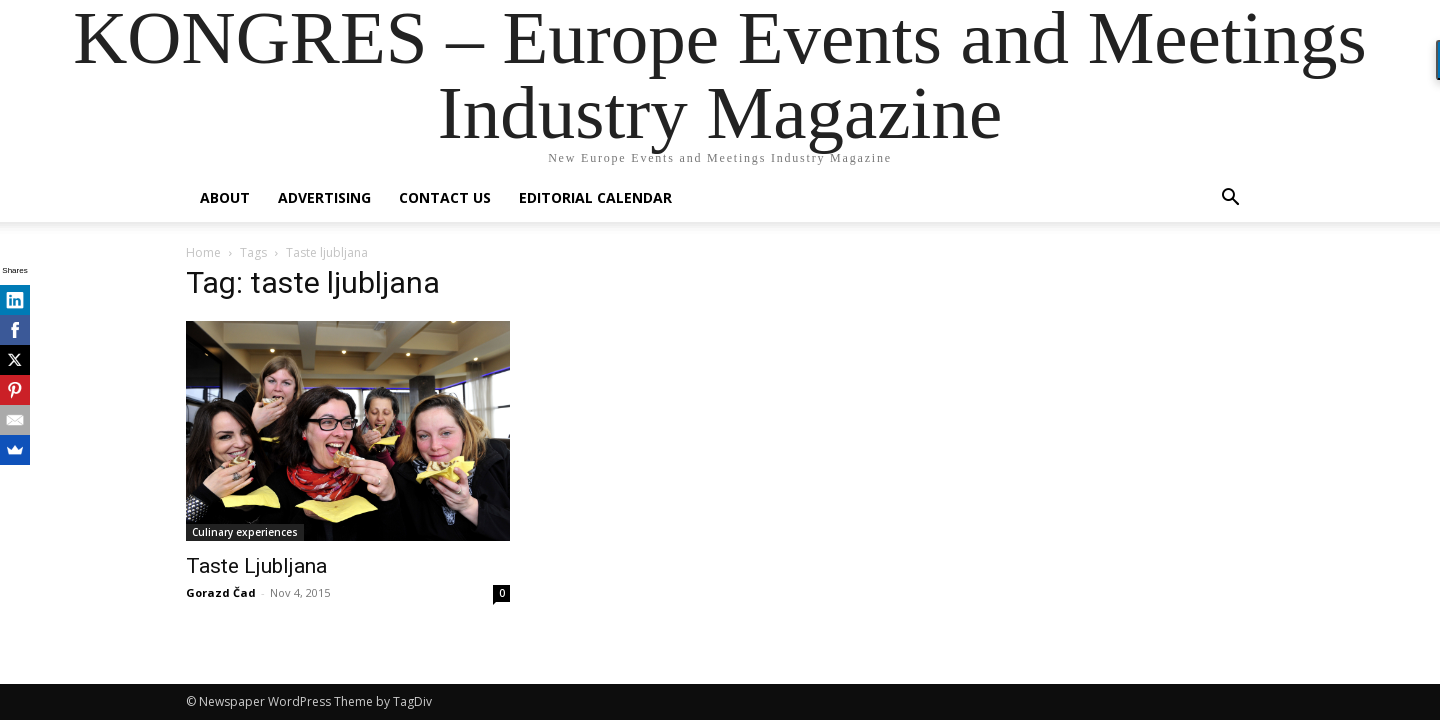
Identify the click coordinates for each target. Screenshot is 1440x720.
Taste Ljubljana (256, 566)
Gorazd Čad (221, 592)
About (225, 197)
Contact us (445, 197)
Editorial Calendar (595, 197)
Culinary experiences (245, 532)
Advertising (324, 197)
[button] (1230, 199)
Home (203, 252)
